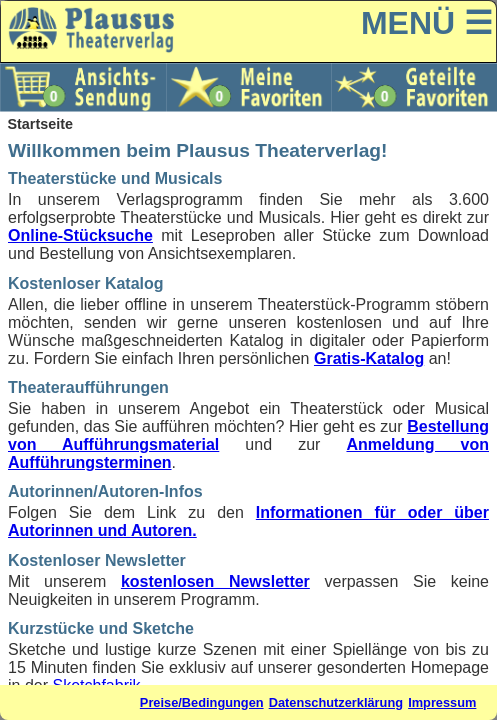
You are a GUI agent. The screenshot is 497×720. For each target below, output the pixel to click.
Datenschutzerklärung (336, 702)
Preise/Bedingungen (202, 702)
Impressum (442, 702)
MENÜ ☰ (427, 23)
